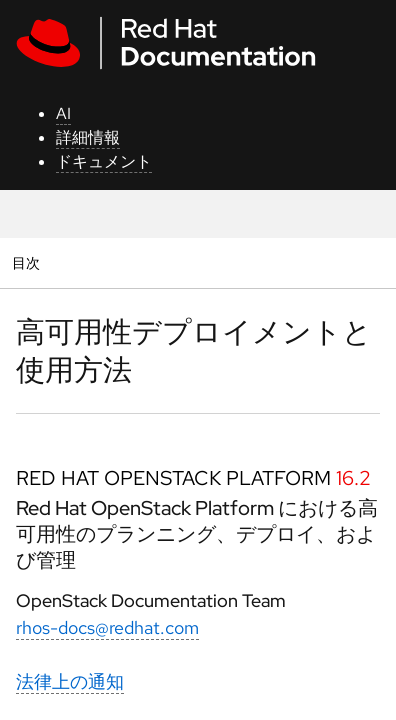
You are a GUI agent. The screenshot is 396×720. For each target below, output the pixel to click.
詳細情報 (88, 137)
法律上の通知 (70, 681)
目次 (28, 262)
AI (63, 113)
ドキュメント (104, 161)
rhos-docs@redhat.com (107, 627)
